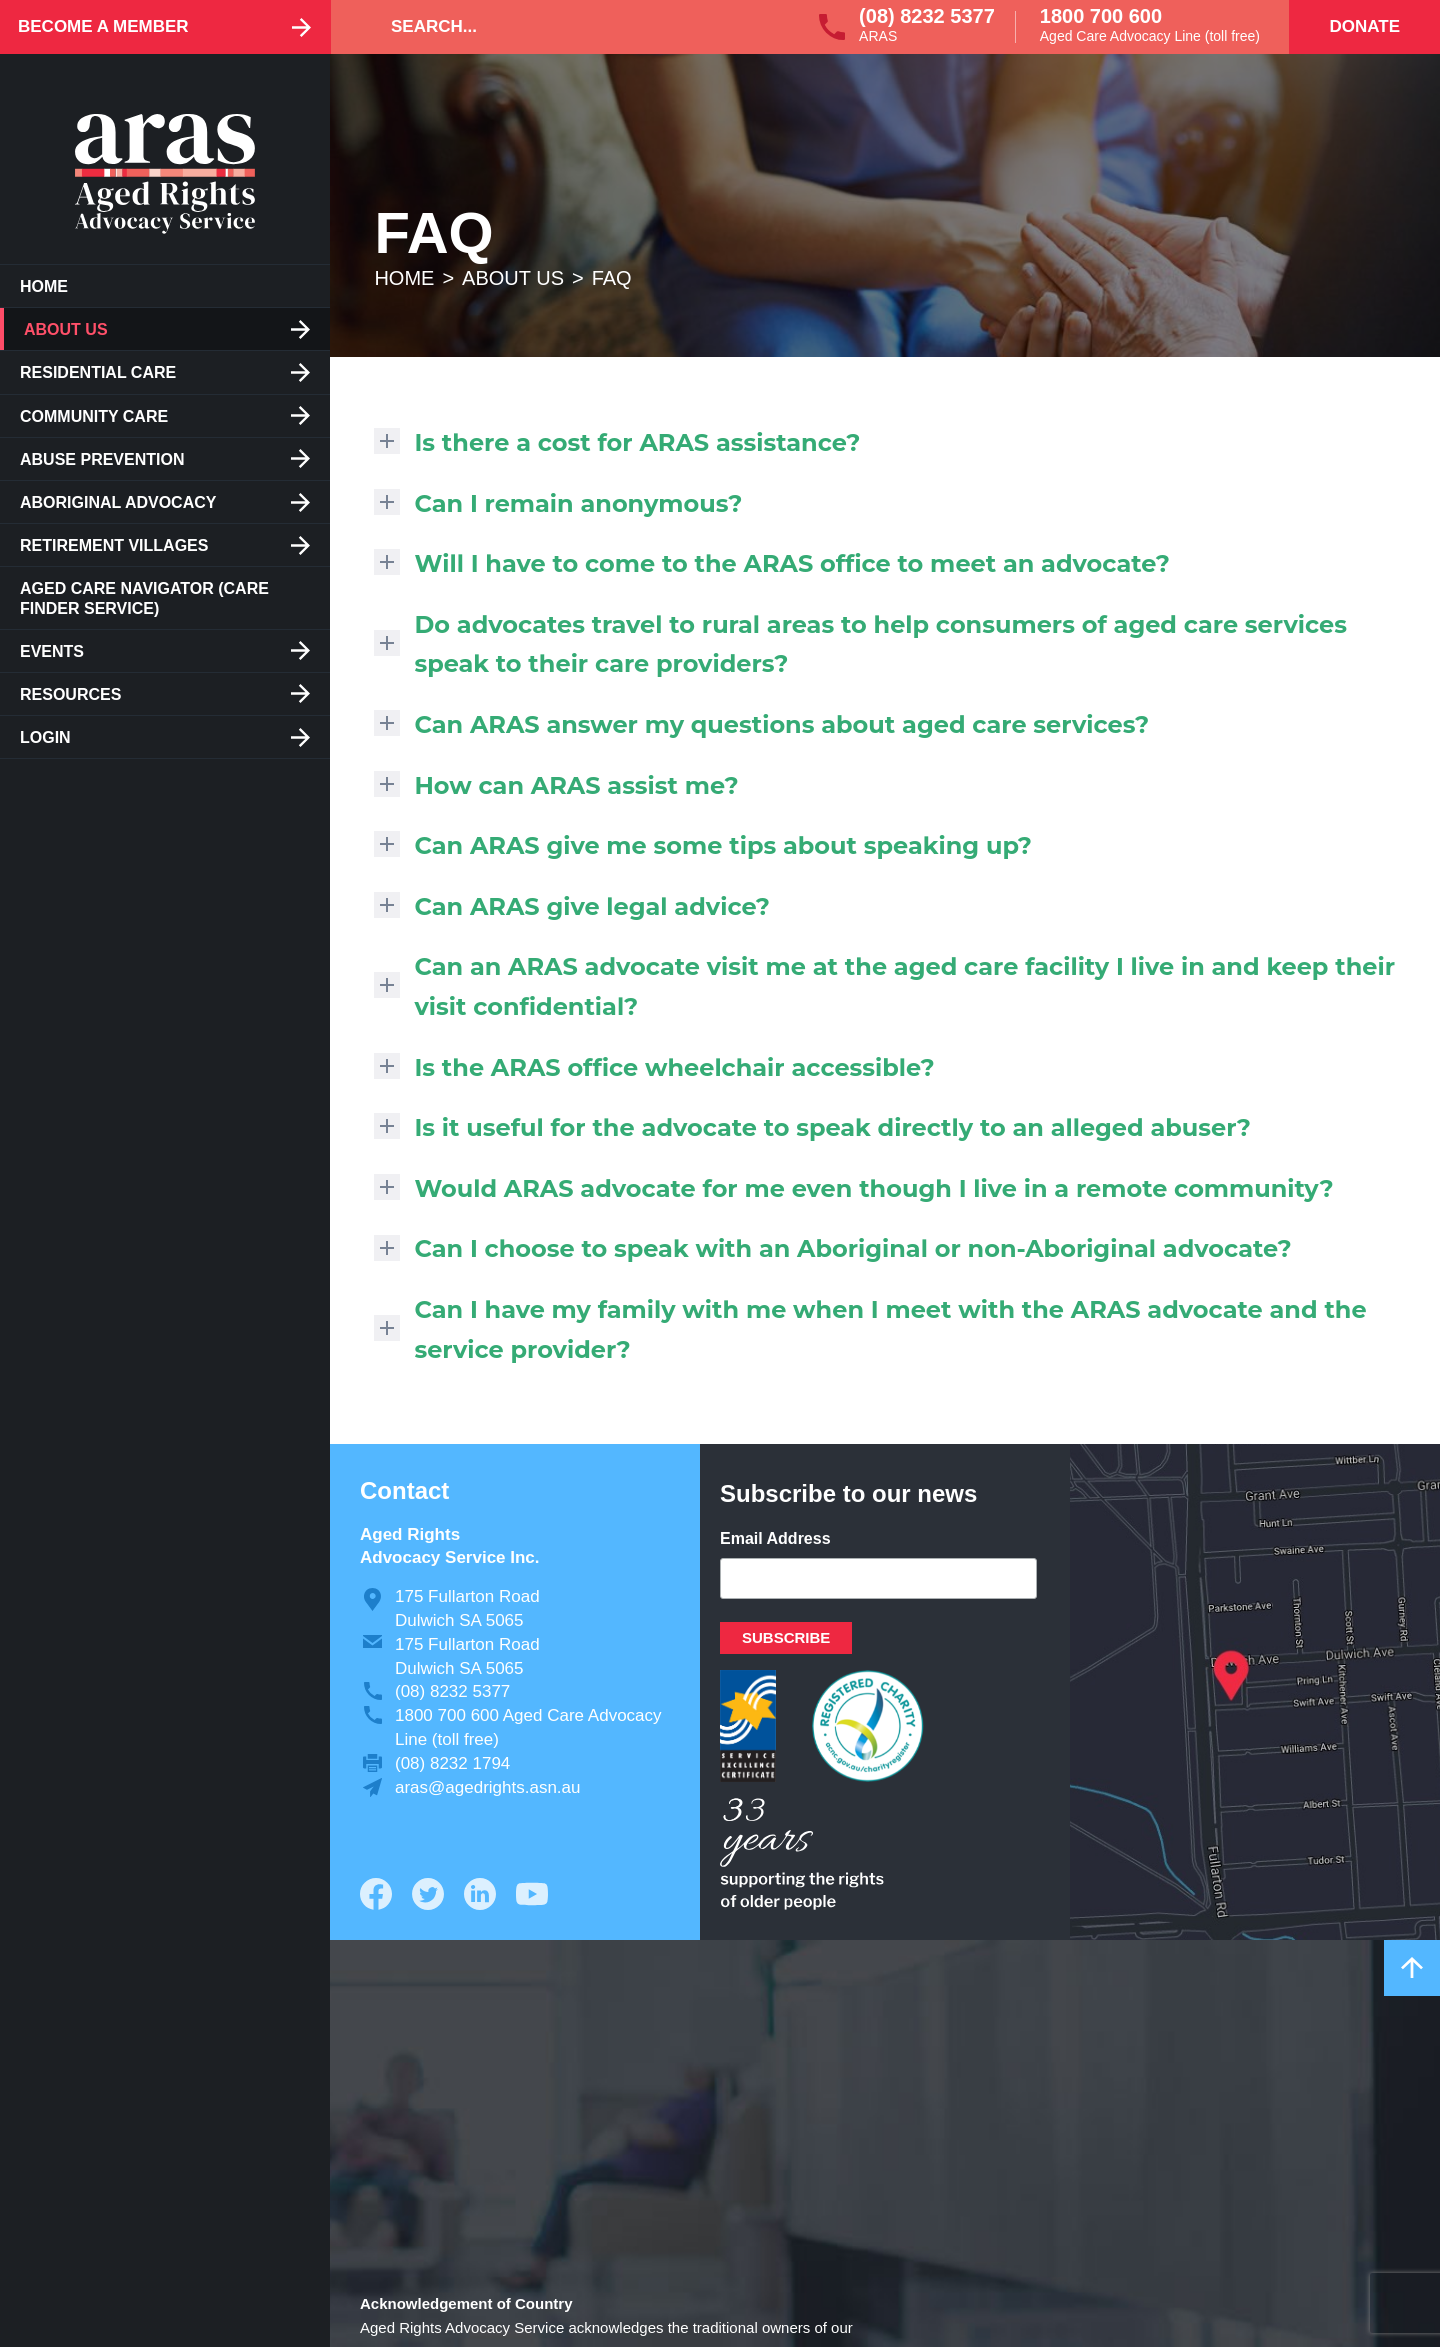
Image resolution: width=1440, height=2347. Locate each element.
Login (45, 737)
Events (52, 651)
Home (44, 286)
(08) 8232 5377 (927, 16)
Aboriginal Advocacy (118, 502)
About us (66, 329)
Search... (434, 26)
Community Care (94, 416)
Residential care (98, 372)
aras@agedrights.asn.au (487, 1787)
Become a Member (103, 26)
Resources (70, 694)
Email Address (775, 1538)
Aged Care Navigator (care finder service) (144, 598)
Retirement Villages (114, 545)
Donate (1364, 26)
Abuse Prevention (102, 459)
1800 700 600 (1101, 16)
